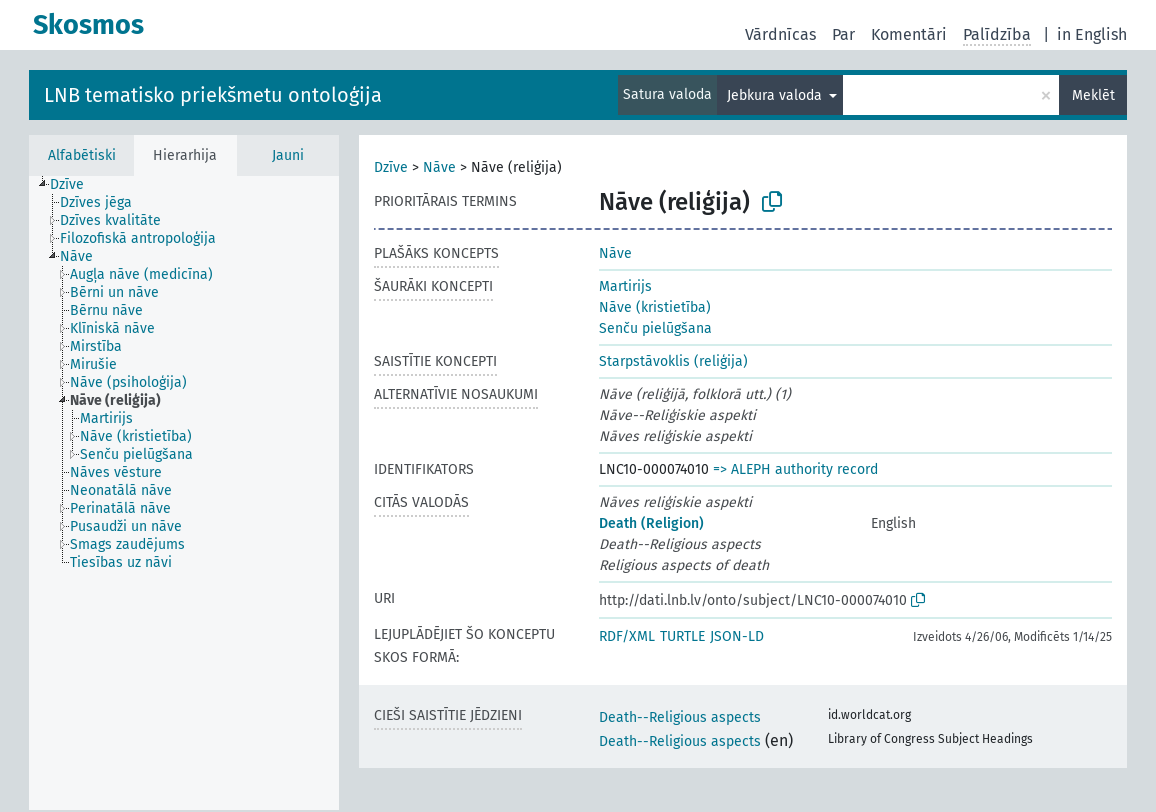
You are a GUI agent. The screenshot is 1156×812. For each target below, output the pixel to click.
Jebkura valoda (776, 95)
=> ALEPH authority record (795, 469)
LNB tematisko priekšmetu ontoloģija (213, 95)
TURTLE (682, 636)
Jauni (288, 155)
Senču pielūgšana (655, 328)
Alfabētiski (82, 155)
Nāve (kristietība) (655, 307)
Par (843, 34)
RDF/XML (627, 636)
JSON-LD (737, 636)
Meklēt (1093, 95)
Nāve (439, 167)
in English (1092, 34)
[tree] (184, 493)
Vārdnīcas (780, 34)
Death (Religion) (651, 523)
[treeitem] (75, 185)
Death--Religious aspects (680, 717)
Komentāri (909, 34)
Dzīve (391, 167)
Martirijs (625, 286)
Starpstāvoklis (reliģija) (673, 361)
